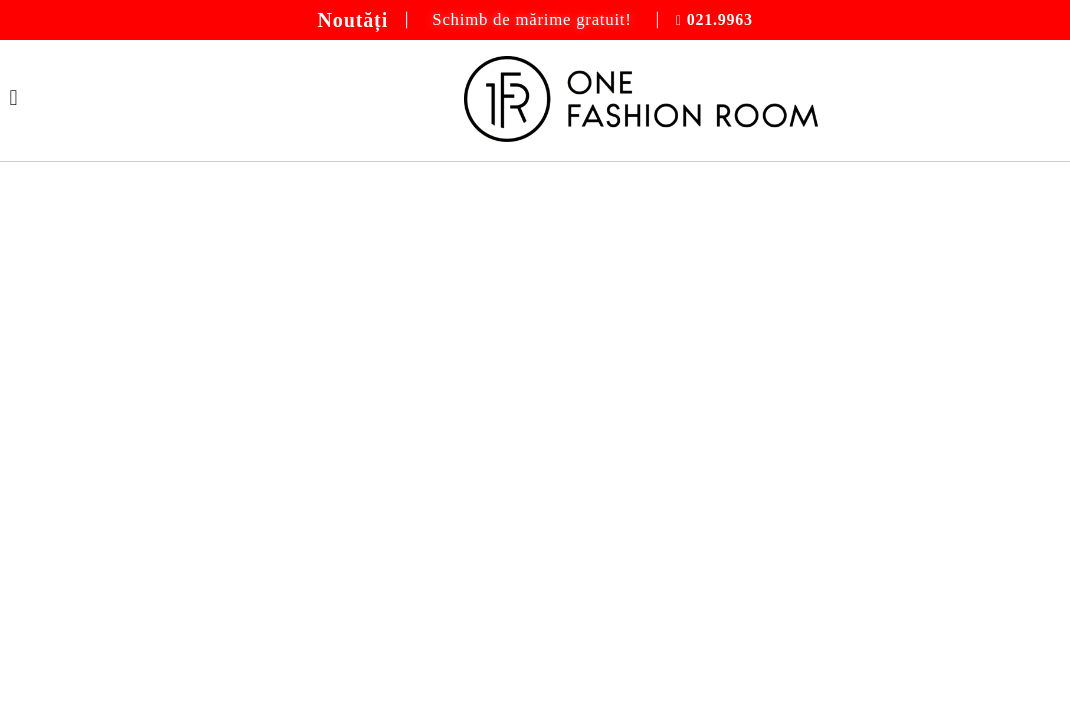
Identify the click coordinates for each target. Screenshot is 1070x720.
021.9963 (720, 20)
